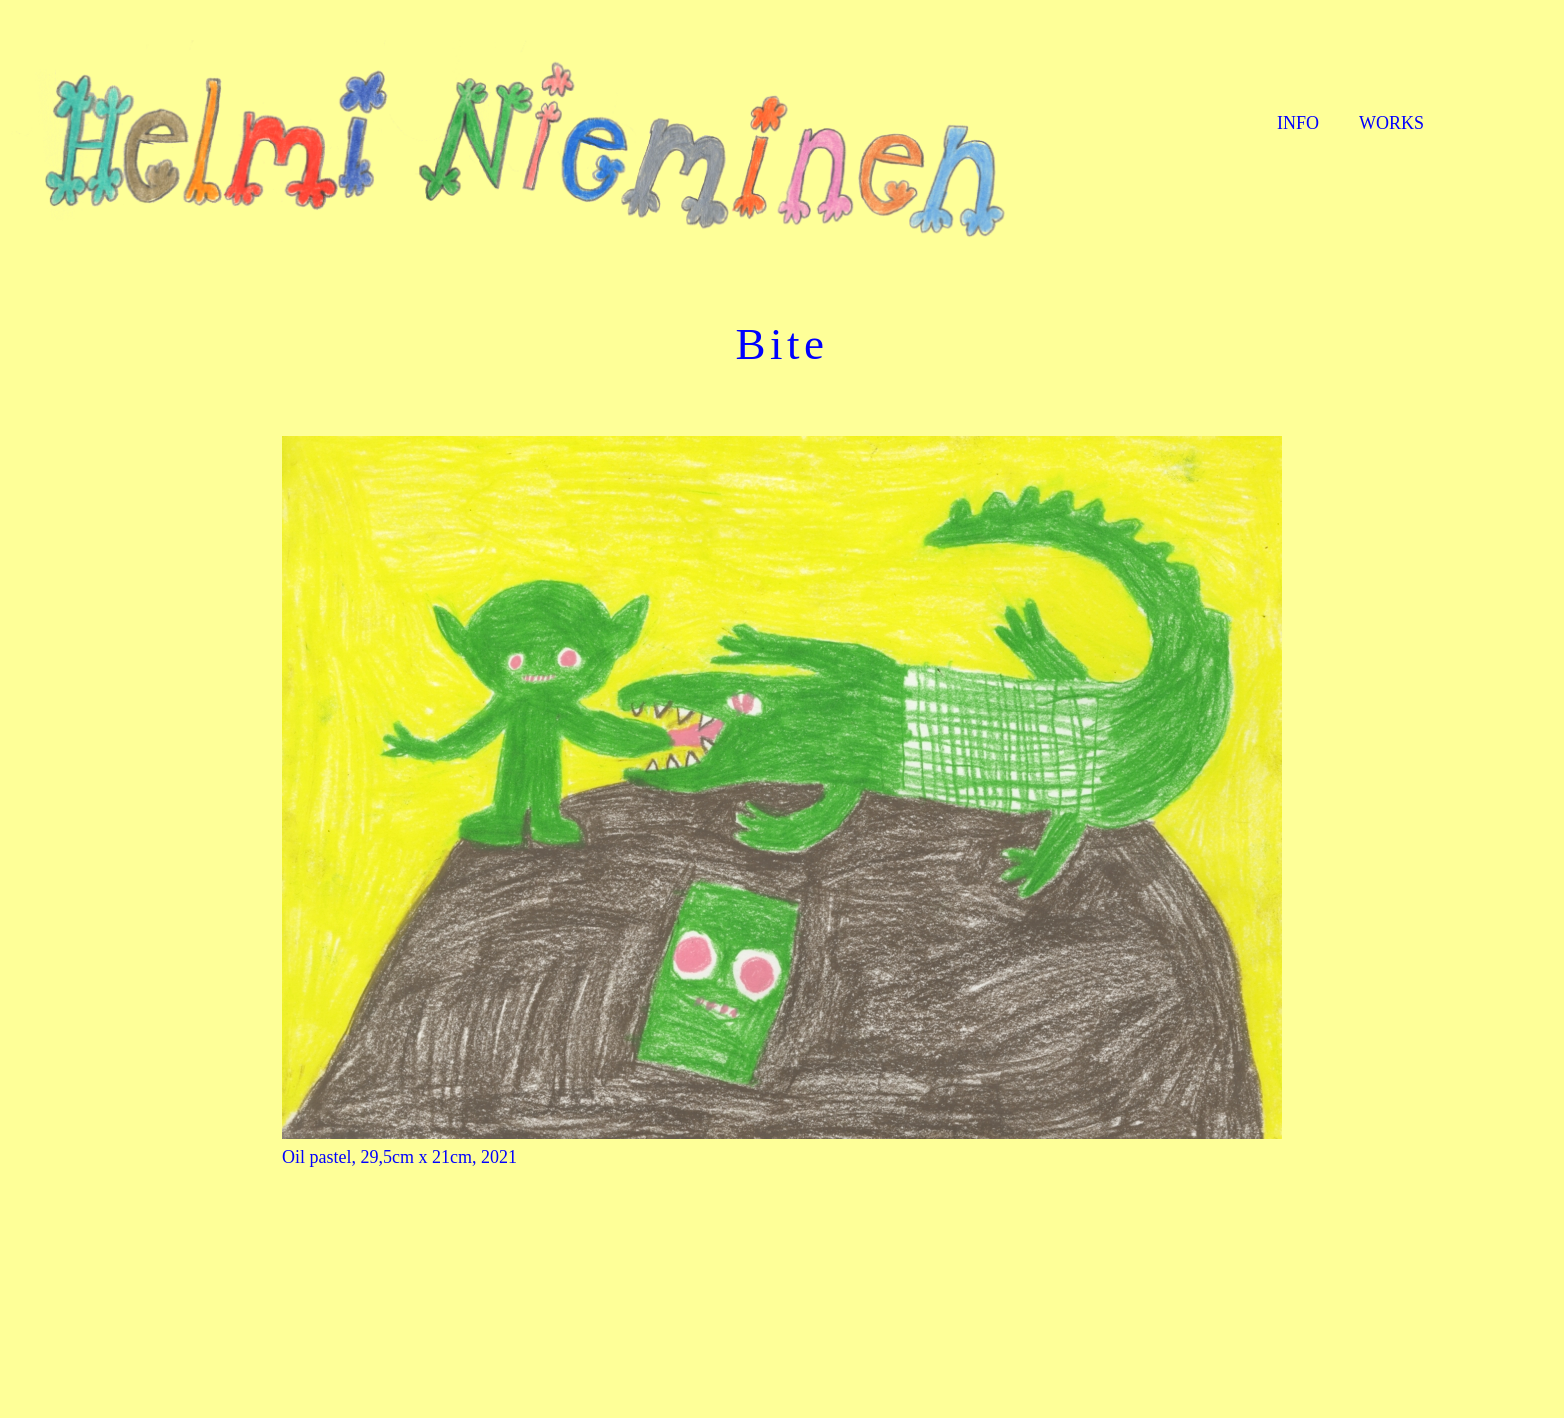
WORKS (1391, 123)
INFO (1298, 123)
